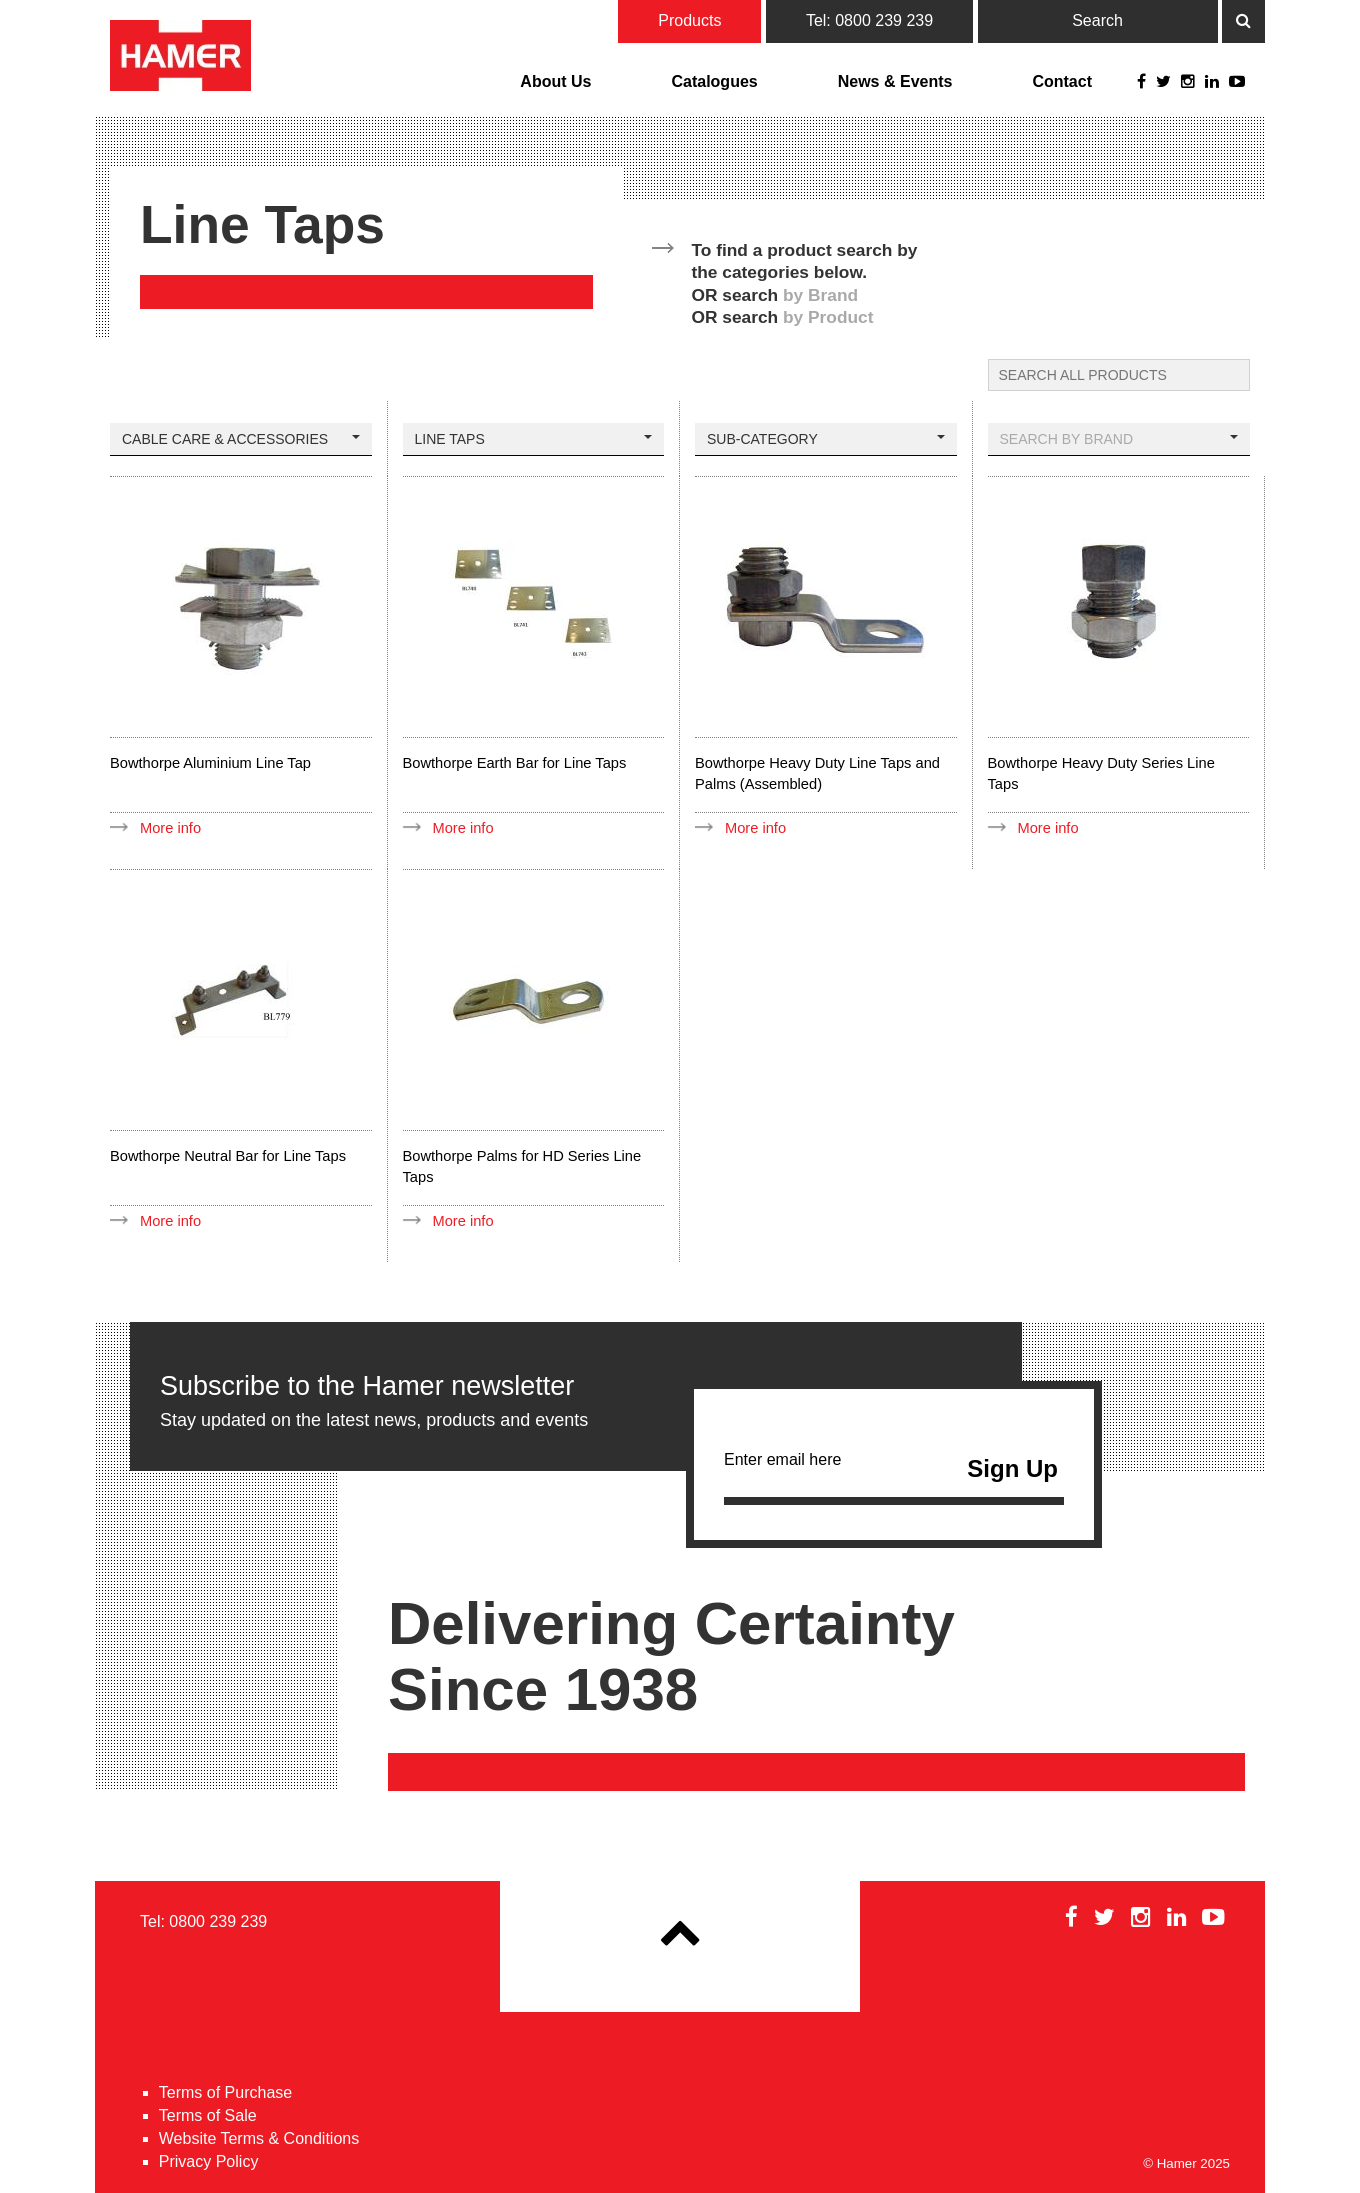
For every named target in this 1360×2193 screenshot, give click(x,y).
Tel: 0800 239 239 (869, 20)
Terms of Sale (208, 2115)
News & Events (895, 81)
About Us (555, 81)
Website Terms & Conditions (259, 2138)
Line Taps (534, 439)
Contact (1062, 81)
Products (689, 20)
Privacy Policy (209, 2161)
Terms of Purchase (225, 2092)
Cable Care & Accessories (241, 439)
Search (1097, 20)
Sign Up (1012, 1468)
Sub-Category (826, 439)
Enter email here (894, 1474)
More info (170, 828)
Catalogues (714, 81)
